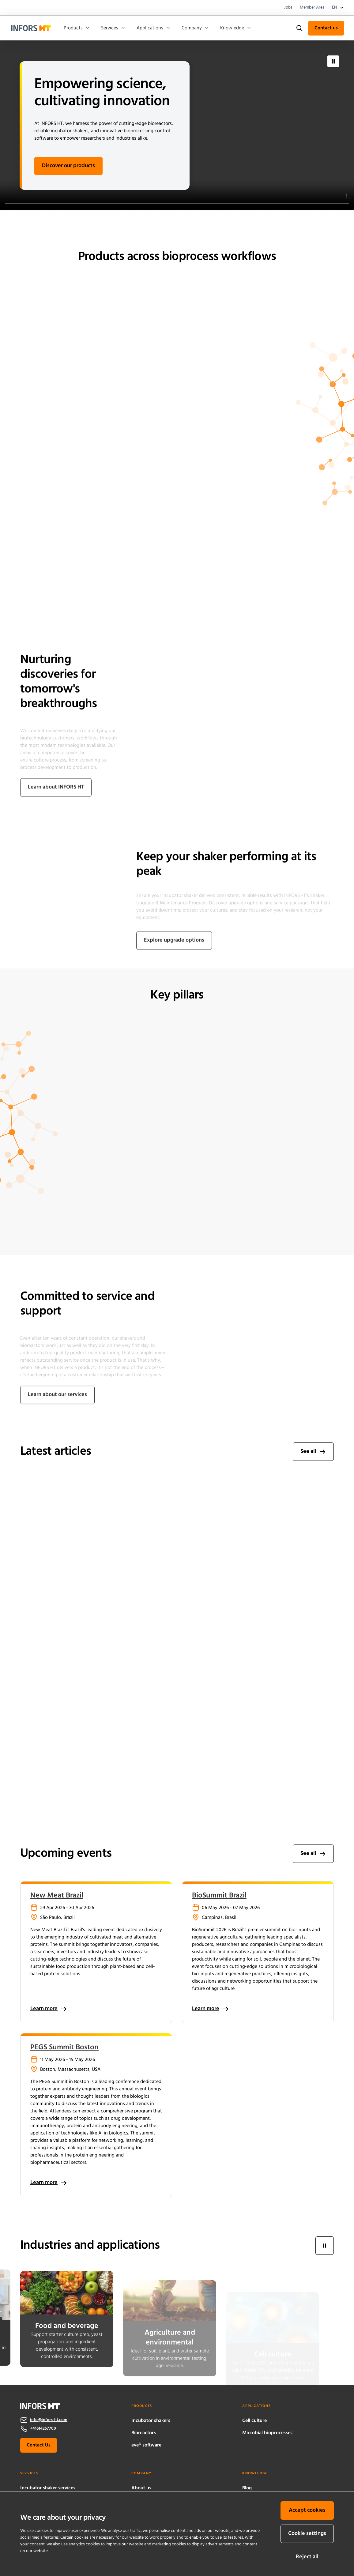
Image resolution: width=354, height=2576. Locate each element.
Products (77, 28)
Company (195, 28)
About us (141, 2488)
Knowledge (235, 28)
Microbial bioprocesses (267, 2433)
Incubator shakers (150, 2421)
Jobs (288, 7)
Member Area (312, 7)
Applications (154, 28)
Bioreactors (143, 2433)
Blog (247, 2488)
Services (113, 28)
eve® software (146, 2445)
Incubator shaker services (47, 2488)
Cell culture (254, 2421)
